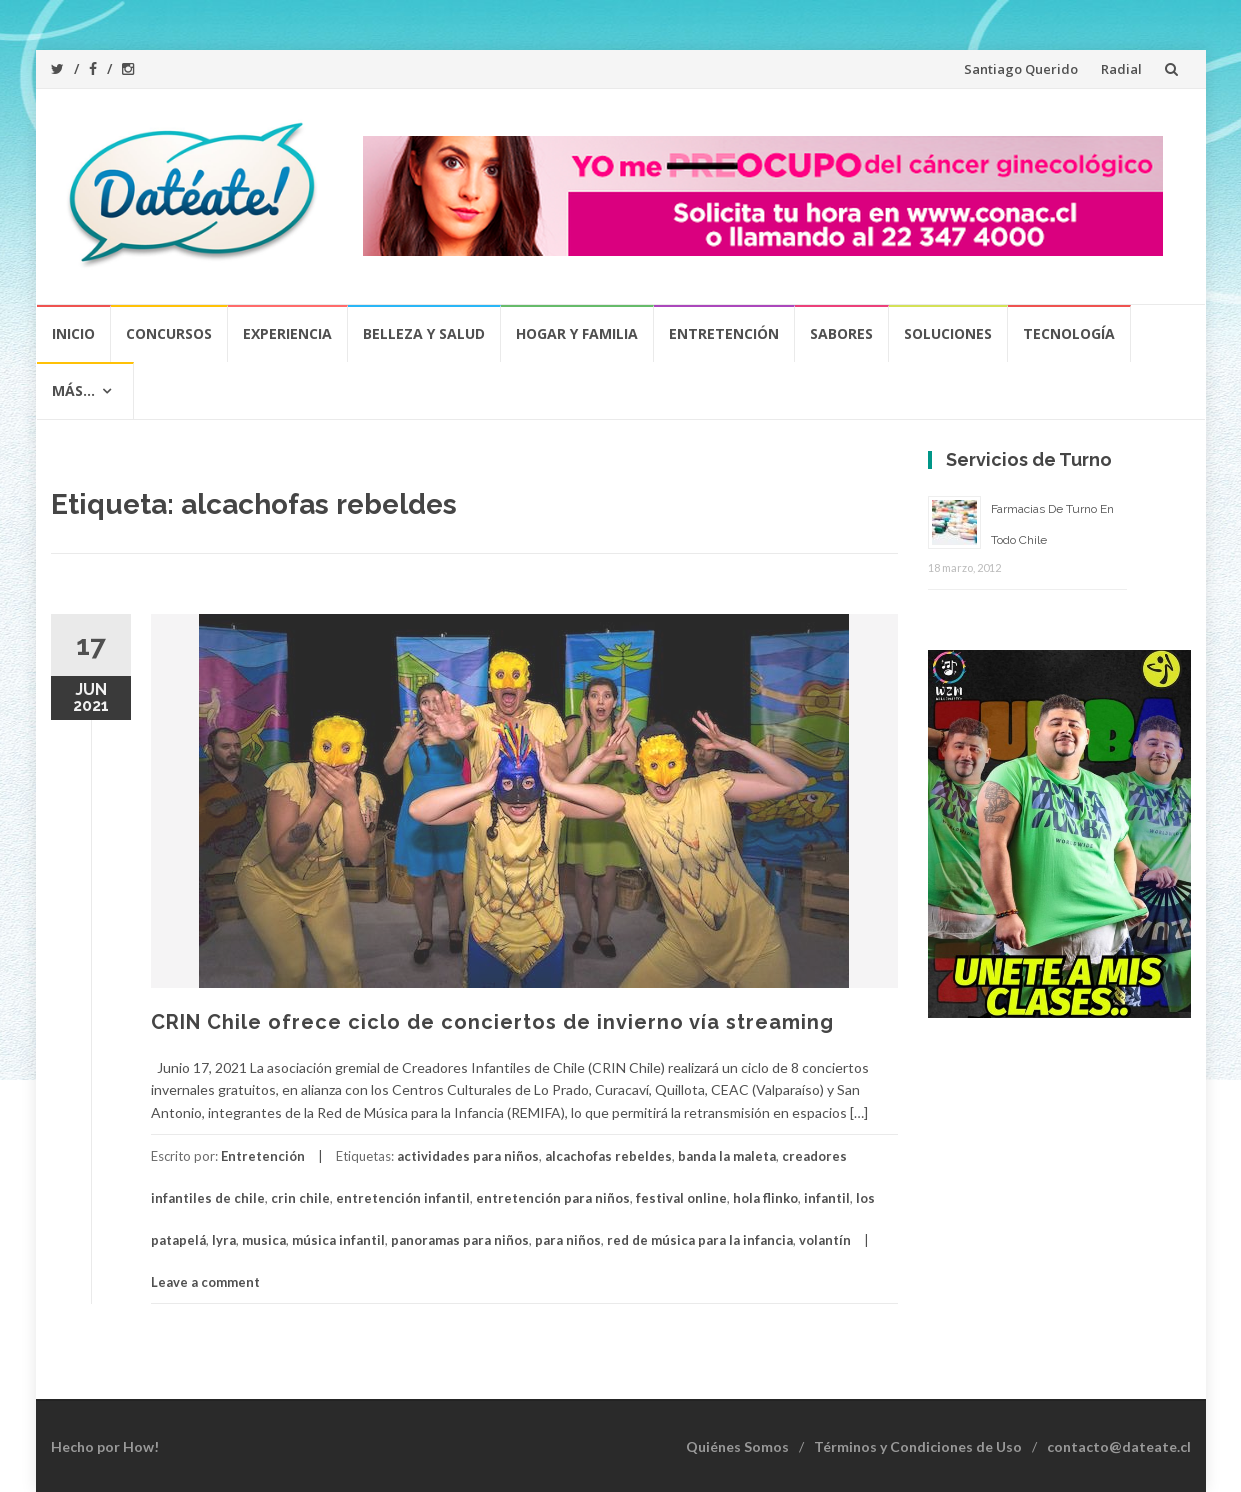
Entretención (724, 333)
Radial (1121, 69)
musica (264, 1240)
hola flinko (765, 1198)
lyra (224, 1240)
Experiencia (287, 333)
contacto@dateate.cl (1119, 1446)
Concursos (169, 333)
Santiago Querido (1021, 69)
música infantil (338, 1240)
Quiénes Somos (737, 1446)
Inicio (73, 333)
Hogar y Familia (577, 333)
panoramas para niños (460, 1240)
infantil (827, 1198)
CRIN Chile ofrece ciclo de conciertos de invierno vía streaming (492, 1022)
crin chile (300, 1198)
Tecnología (1069, 333)
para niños (568, 1240)
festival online (681, 1198)
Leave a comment (205, 1282)
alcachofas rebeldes (608, 1156)
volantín (825, 1240)
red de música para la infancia (700, 1240)
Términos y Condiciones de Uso (918, 1446)
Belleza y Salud (424, 333)
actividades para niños (468, 1156)
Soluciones (948, 333)
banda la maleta (727, 1156)
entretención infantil (403, 1198)
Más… (73, 390)
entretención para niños (553, 1198)
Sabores (841, 333)
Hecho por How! (105, 1446)
